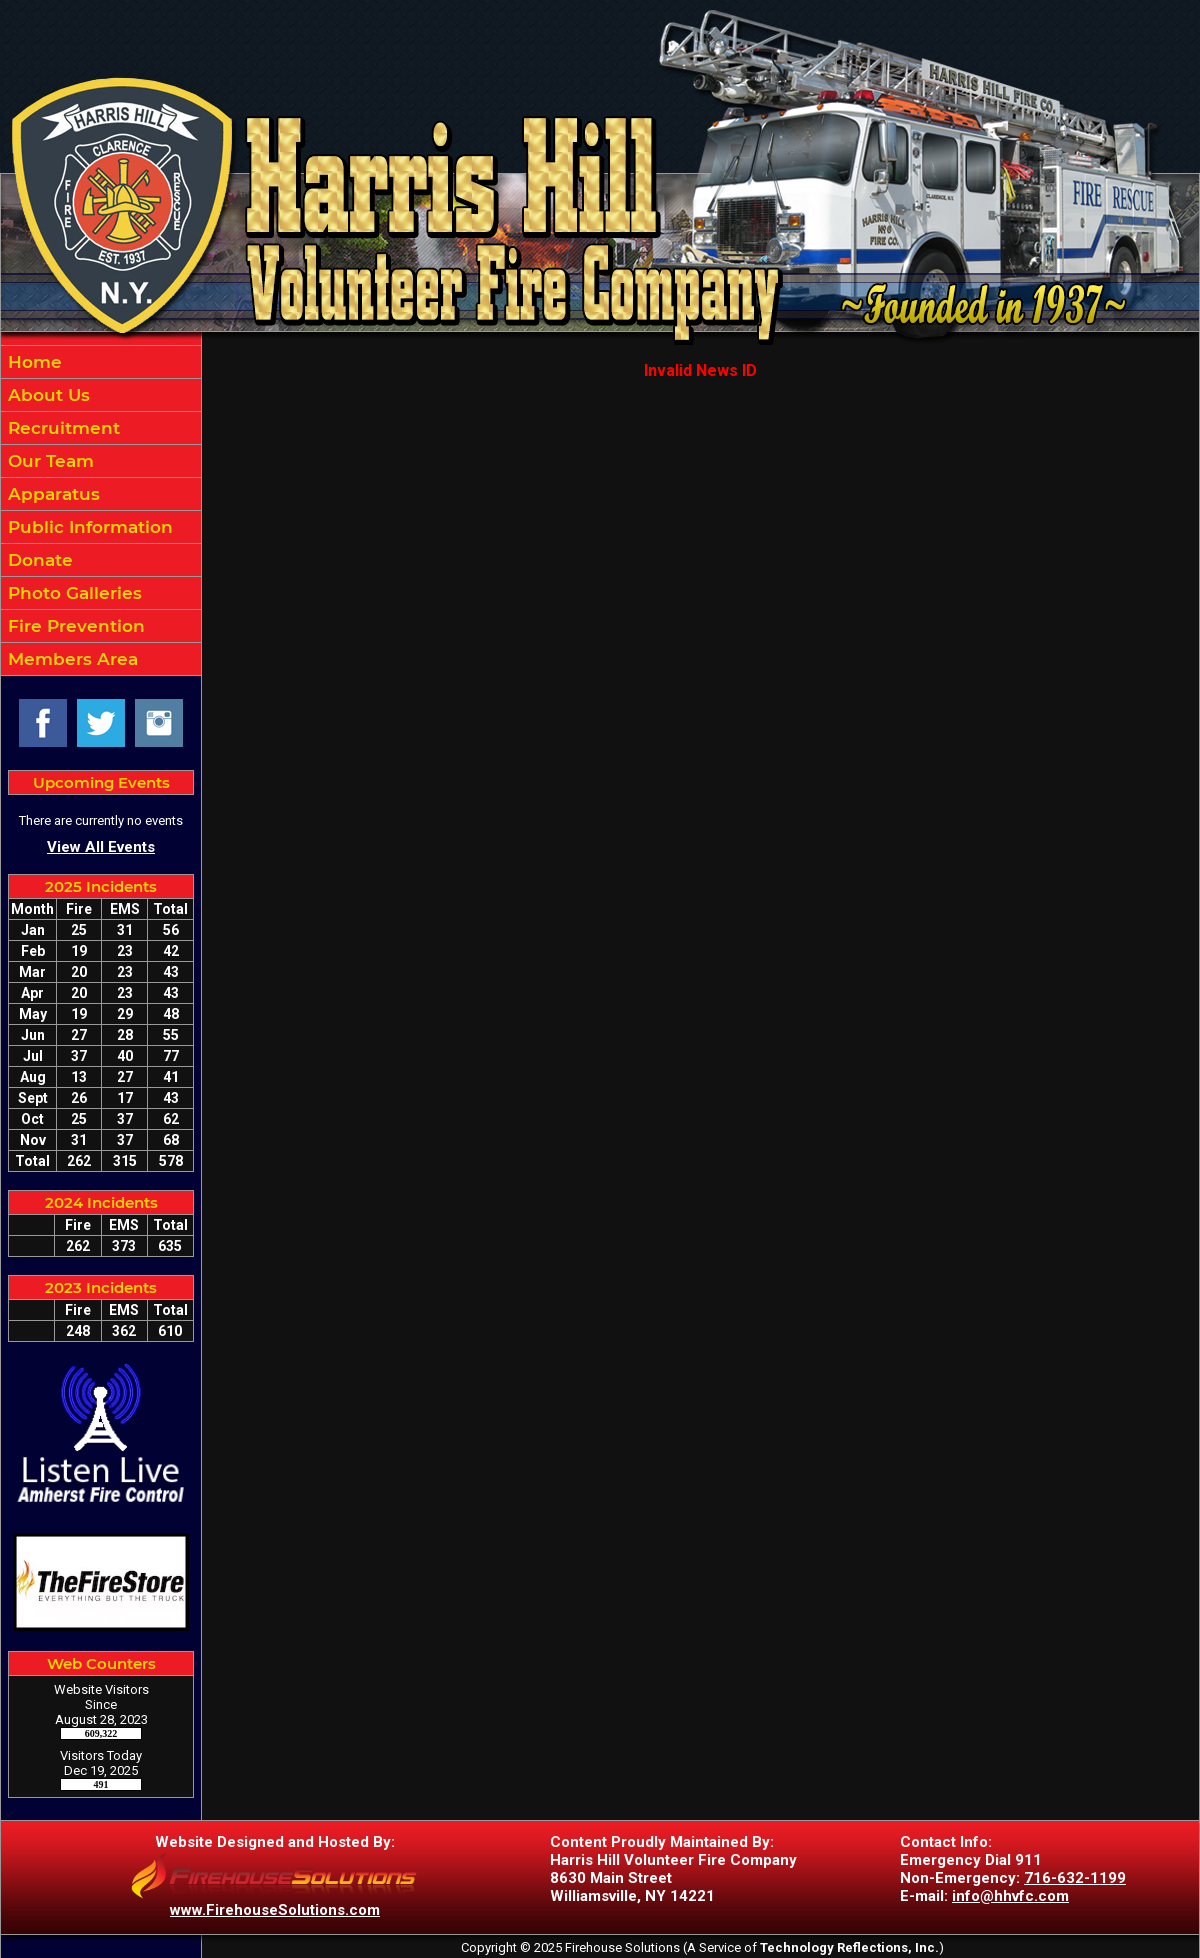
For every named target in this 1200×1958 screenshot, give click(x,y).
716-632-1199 (1075, 1878)
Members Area (70, 659)
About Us (46, 395)
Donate (38, 560)
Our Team (48, 461)
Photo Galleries (72, 593)
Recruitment (61, 428)
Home (32, 362)
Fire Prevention (74, 626)
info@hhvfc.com (1010, 1896)
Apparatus (51, 494)
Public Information (88, 527)
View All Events (101, 847)
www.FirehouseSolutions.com (275, 1910)
